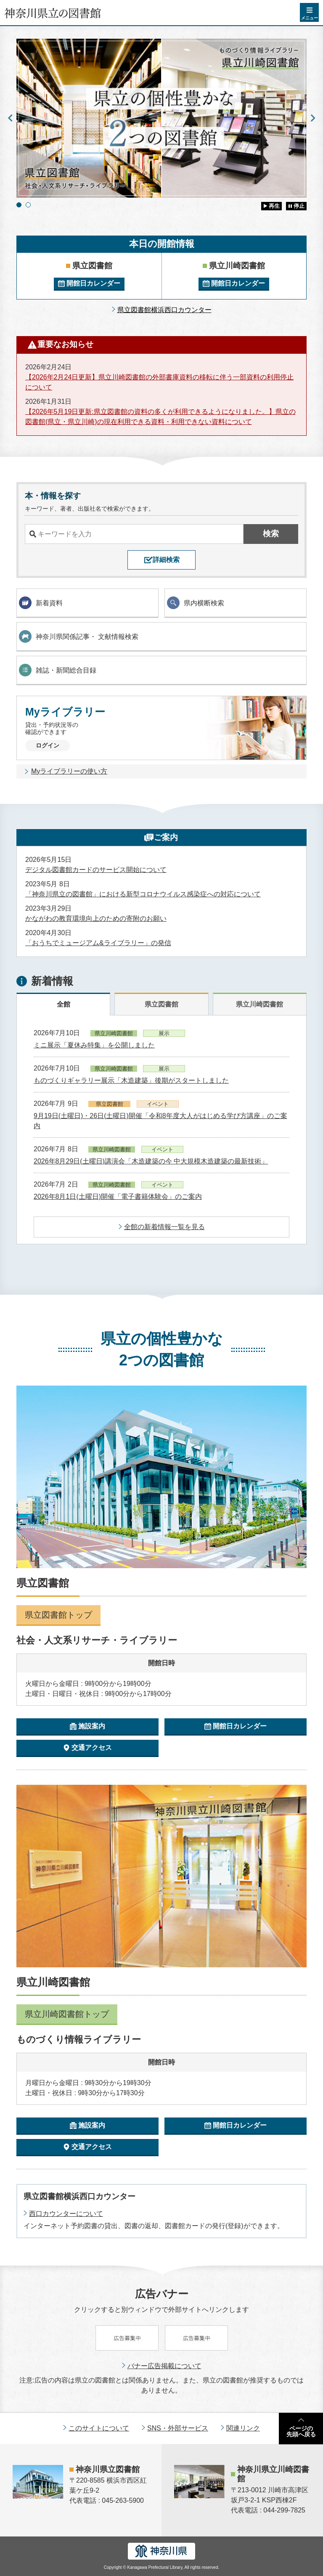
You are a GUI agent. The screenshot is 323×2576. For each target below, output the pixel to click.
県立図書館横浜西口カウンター (164, 309)
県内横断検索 (195, 602)
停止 (299, 206)
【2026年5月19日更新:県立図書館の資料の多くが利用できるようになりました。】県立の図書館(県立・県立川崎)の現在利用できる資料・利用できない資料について (160, 416)
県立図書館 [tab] (161, 1004)
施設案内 (91, 1726)
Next (313, 118)
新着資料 (41, 602)
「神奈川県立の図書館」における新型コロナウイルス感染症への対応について (143, 894)
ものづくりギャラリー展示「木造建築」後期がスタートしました (131, 1080)
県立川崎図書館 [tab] (259, 1004)
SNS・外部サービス (177, 2428)
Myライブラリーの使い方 (69, 771)
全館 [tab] (63, 1004)
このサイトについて (99, 2428)
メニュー (309, 18)
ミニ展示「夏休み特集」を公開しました (94, 1045)
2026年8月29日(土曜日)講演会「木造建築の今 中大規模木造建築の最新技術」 (151, 1161)
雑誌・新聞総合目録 (57, 670)
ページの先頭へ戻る (301, 2431)
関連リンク (243, 2428)
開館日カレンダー (93, 283)
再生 (274, 206)
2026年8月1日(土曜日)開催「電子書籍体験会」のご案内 (118, 1196)
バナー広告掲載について (164, 2365)
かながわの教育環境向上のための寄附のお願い (96, 918)
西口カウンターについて (66, 2213)
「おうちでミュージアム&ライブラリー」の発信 (98, 942)
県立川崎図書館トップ (67, 2014)
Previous (10, 118)
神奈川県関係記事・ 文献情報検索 (78, 636)
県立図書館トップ (58, 1614)
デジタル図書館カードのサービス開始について (96, 869)
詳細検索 (166, 559)
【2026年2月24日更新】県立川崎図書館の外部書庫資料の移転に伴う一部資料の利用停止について (159, 382)
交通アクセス (91, 1747)
